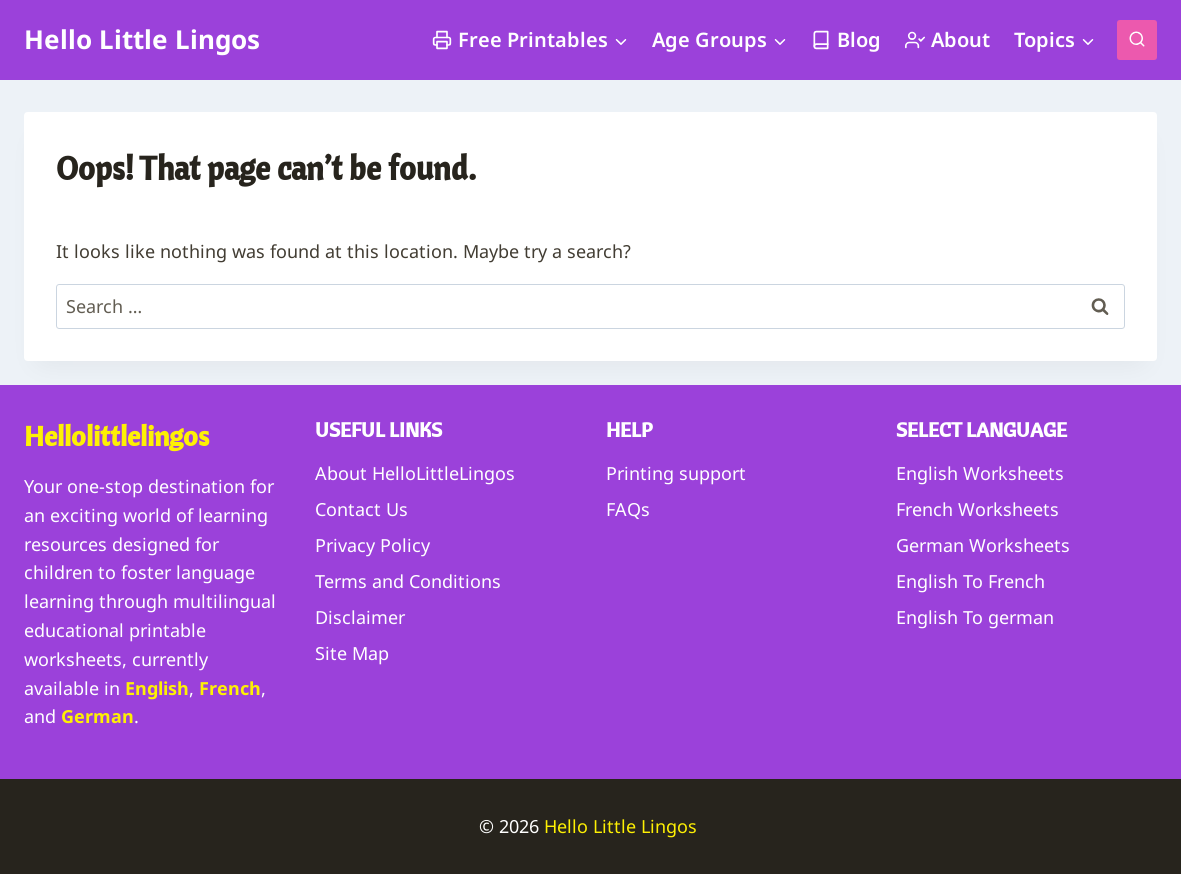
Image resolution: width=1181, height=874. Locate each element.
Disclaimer (360, 617)
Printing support (676, 473)
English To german (975, 617)
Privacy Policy (372, 545)
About (947, 39)
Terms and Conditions (408, 581)
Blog (846, 39)
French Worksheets (977, 509)
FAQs (628, 509)
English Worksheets (980, 473)
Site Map (352, 653)
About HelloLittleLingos (415, 473)
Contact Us (361, 509)
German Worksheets (983, 545)
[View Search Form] (1137, 40)
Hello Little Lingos (623, 826)
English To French (970, 581)
